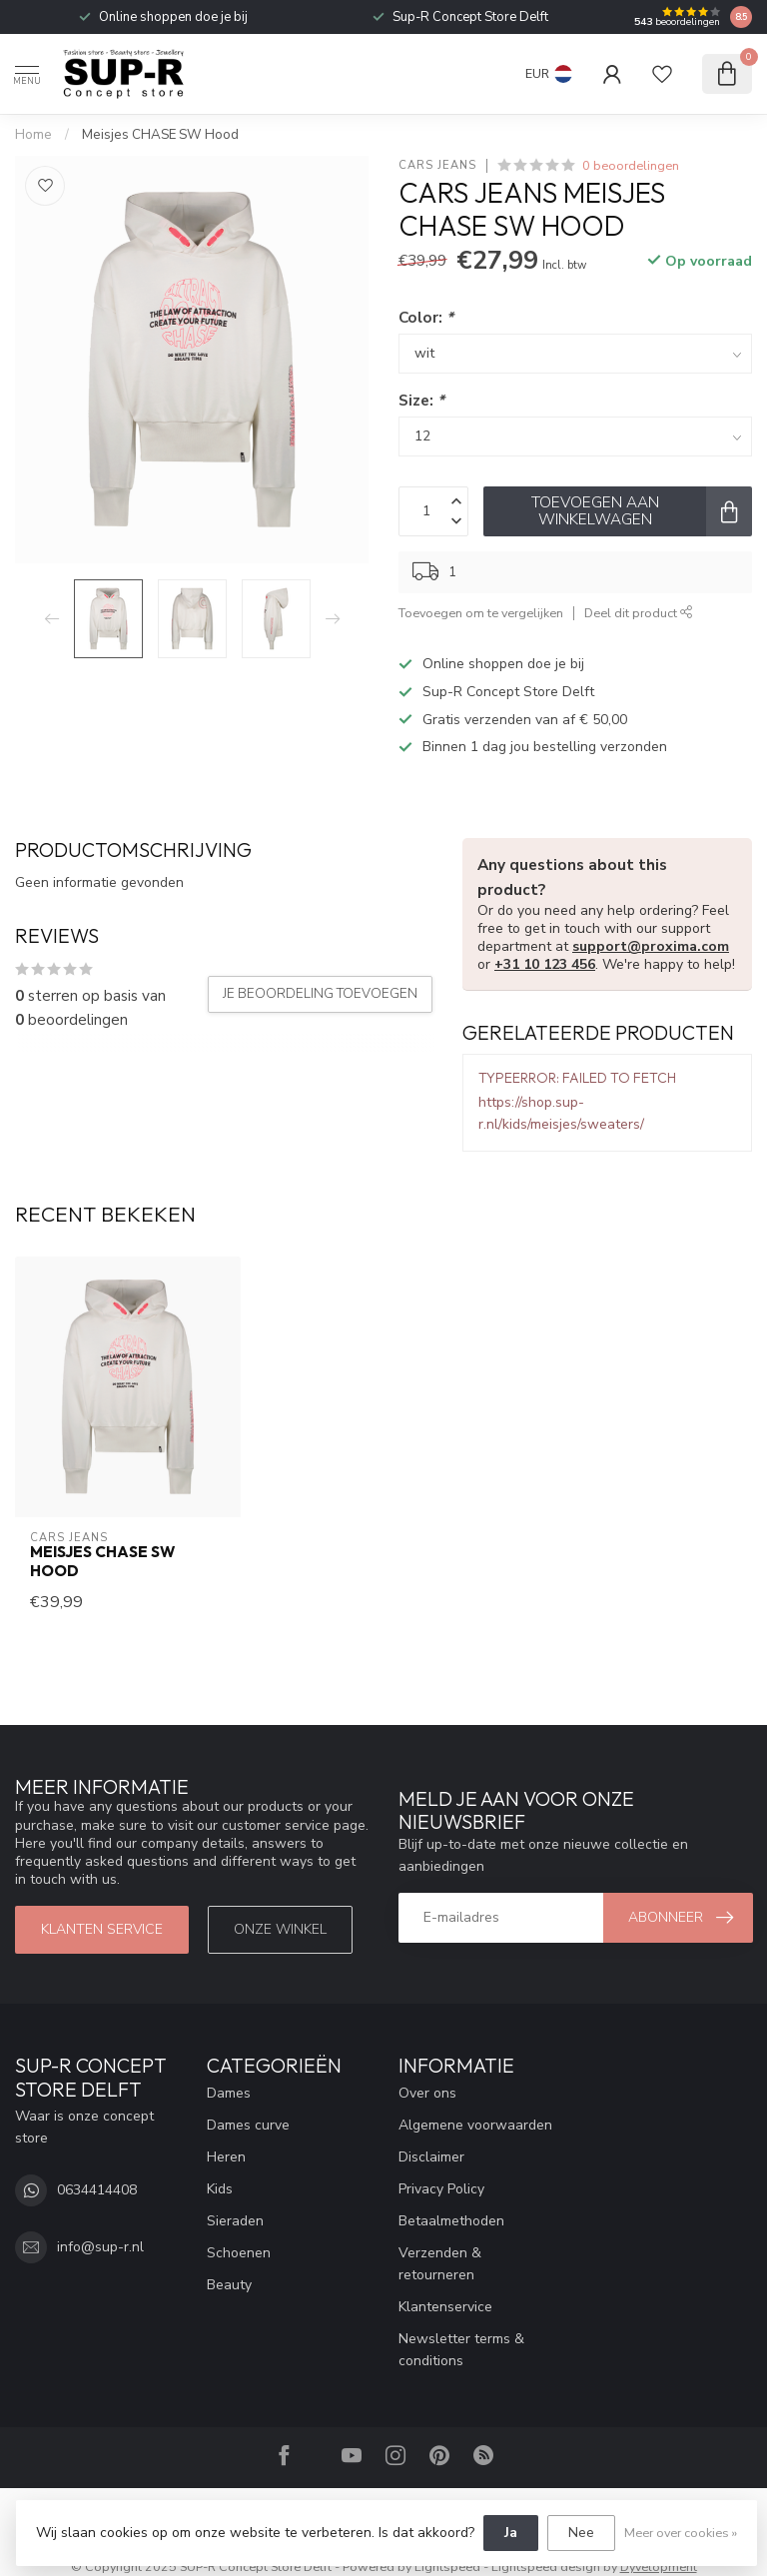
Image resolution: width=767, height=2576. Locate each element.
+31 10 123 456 (544, 964)
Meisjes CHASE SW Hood (160, 135)
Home (33, 135)
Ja (510, 2532)
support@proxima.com (650, 946)
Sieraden (235, 2220)
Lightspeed (447, 2566)
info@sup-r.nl (100, 2246)
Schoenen (239, 2252)
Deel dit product (638, 612)
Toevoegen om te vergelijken (480, 612)
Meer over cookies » (680, 2532)
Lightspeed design (545, 2566)
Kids (220, 2188)
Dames (229, 2093)
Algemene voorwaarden (475, 2125)
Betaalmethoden (451, 2220)
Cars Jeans (437, 165)
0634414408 (97, 2189)
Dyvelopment (658, 2566)
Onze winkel (280, 1929)
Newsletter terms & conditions (461, 2349)
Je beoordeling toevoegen (320, 994)
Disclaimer (431, 2156)
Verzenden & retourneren (439, 2263)
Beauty (229, 2284)
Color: (425, 317)
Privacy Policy (441, 2188)
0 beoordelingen (630, 165)
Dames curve (248, 2125)
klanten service (102, 1929)
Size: (421, 400)
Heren (226, 2156)
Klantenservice (445, 2306)
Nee (581, 2532)
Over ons (427, 2093)
